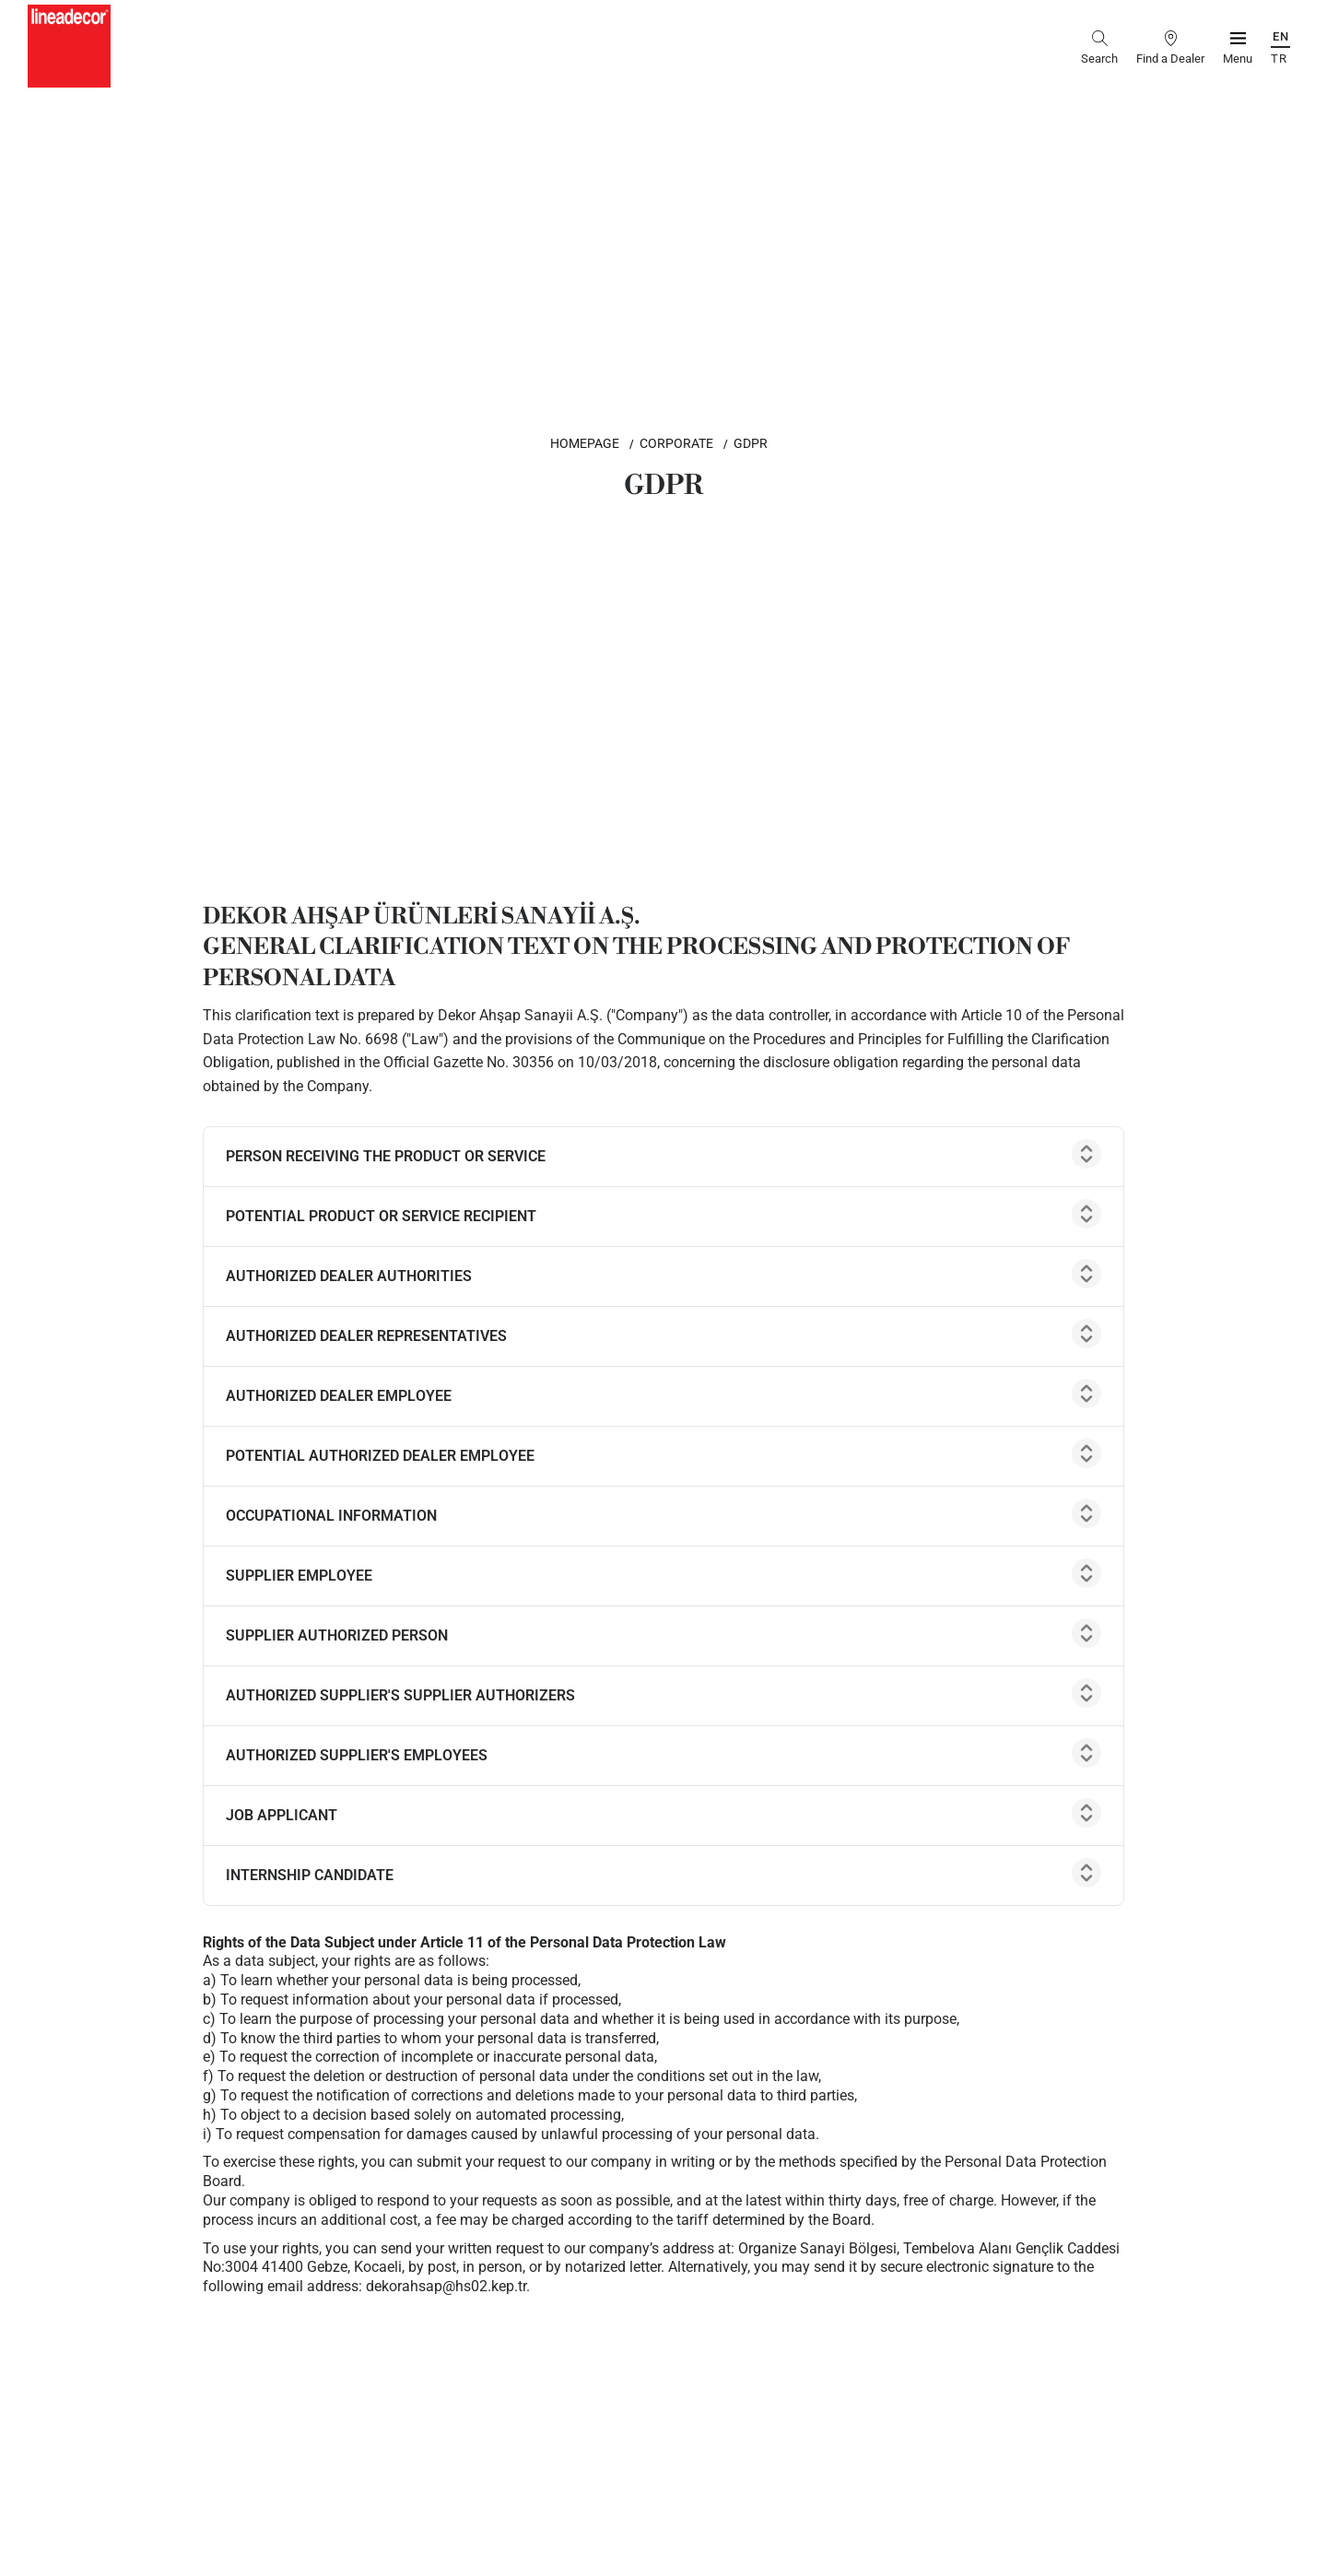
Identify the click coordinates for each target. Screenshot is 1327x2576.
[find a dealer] (1170, 46)
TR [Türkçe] (1279, 58)
